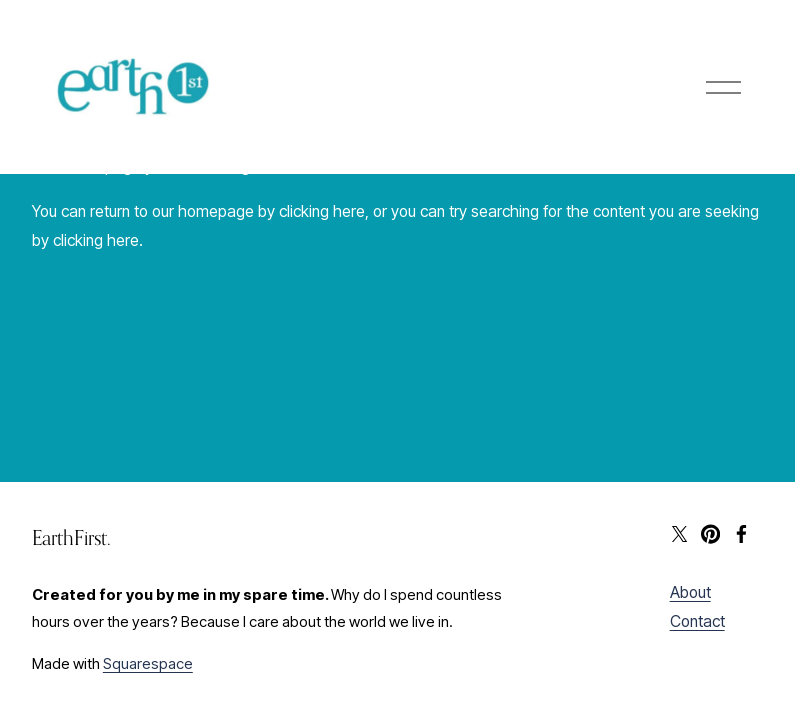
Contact (697, 621)
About (690, 592)
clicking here (322, 211)
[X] (679, 534)
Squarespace (148, 664)
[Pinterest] (710, 534)
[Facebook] (741, 534)
